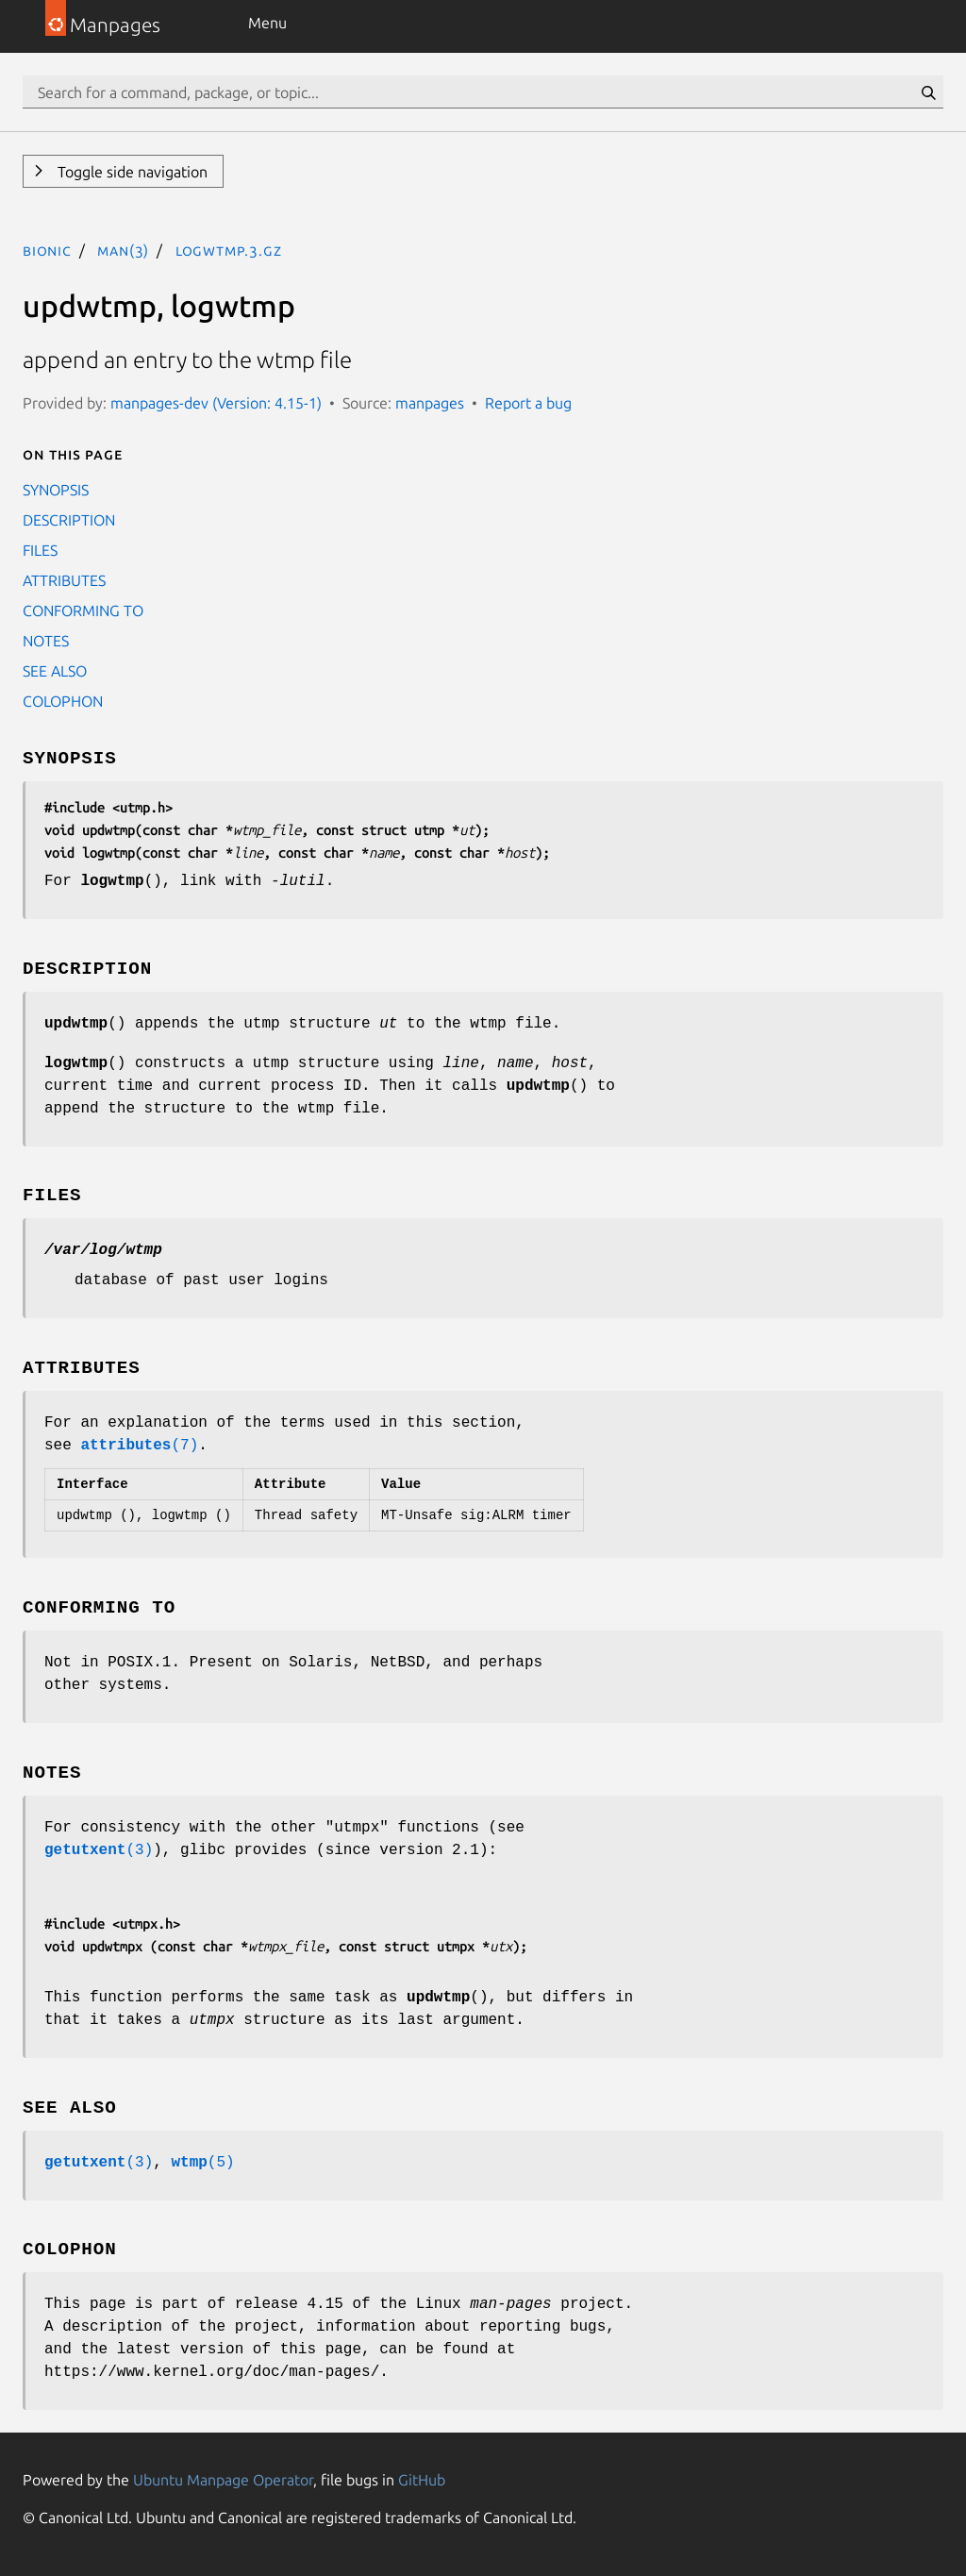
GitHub (421, 2479)
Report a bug (528, 402)
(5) (202, 2162)
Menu (267, 22)
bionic (47, 250)
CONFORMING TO (83, 610)
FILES (40, 550)
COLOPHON (63, 701)
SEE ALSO (55, 670)
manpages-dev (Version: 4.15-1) (216, 402)
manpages (429, 402)
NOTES (46, 640)
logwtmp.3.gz (228, 250)
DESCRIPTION (69, 519)
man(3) (123, 250)
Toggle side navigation (131, 171)
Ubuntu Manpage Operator (223, 2479)
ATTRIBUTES (64, 580)
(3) (98, 1850)
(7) (139, 1445)
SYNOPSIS (56, 489)
